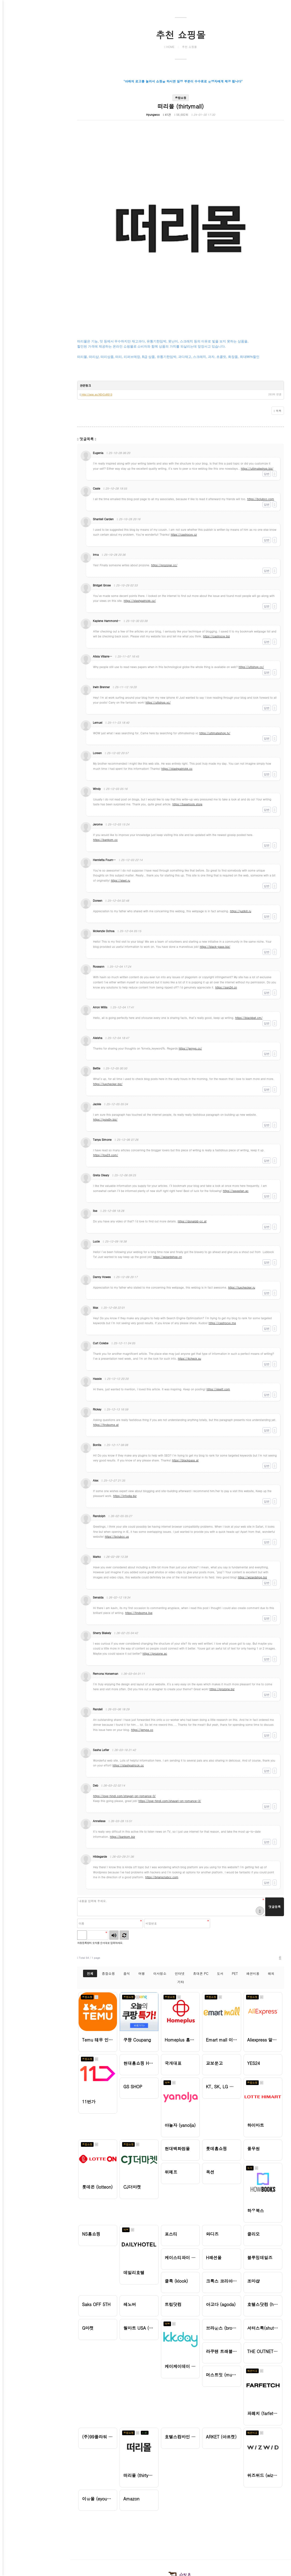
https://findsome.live (138, 1546)
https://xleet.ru (120, 814)
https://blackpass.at (185, 1394)
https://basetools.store (187, 738)
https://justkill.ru (240, 845)
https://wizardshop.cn (167, 1190)
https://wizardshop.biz (252, 1511)
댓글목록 (86, 372)
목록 (277, 344)
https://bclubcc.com (260, 432)
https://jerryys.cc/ (190, 982)
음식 (126, 1907)
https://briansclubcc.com (161, 1811)
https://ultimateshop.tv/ (214, 667)
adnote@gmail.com (35, 118)
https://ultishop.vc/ (158, 636)
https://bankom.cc (105, 773)
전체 (90, 1907)
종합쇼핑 (108, 1907)
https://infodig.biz (125, 1429)
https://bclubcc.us (117, 1470)
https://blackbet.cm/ (248, 951)
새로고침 (124, 1868)
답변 (266, 407)
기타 (180, 1915)
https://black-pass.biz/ (215, 880)
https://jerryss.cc (142, 1663)
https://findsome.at (106, 1358)
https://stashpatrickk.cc (177, 702)
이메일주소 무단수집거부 (201, 2541)
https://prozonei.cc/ (164, 499)
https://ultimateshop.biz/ (257, 402)
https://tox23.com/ (105, 1088)
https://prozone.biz (222, 1622)
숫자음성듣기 (114, 1868)
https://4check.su (189, 1292)
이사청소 (159, 1907)
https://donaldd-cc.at (192, 1155)
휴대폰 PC (200, 1907)
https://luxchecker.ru (241, 1221)
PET (235, 1907)
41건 (167, 114)
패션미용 (252, 1907)
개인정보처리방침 (156, 2541)
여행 (141, 1907)
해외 (271, 1907)
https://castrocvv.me (222, 1256)
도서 (220, 1907)
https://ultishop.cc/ (251, 600)
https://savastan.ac (236, 1124)
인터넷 (180, 1907)
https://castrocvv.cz (184, 468)
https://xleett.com (218, 1323)
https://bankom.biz (122, 1770)
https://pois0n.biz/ (105, 1053)
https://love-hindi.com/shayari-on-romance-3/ (124, 1729)
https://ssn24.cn (226, 921)
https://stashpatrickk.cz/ (140, 534)
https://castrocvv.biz (216, 570)
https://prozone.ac (154, 1587)
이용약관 (176, 2541)
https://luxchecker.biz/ (108, 1017)
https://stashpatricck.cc (128, 1699)
